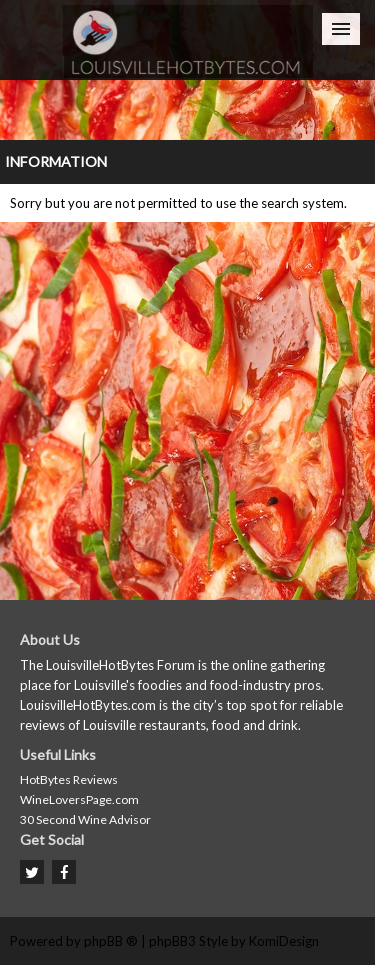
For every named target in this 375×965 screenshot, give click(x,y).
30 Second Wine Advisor (85, 819)
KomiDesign (284, 941)
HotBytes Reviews (69, 779)
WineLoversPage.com (79, 799)
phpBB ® (111, 941)
